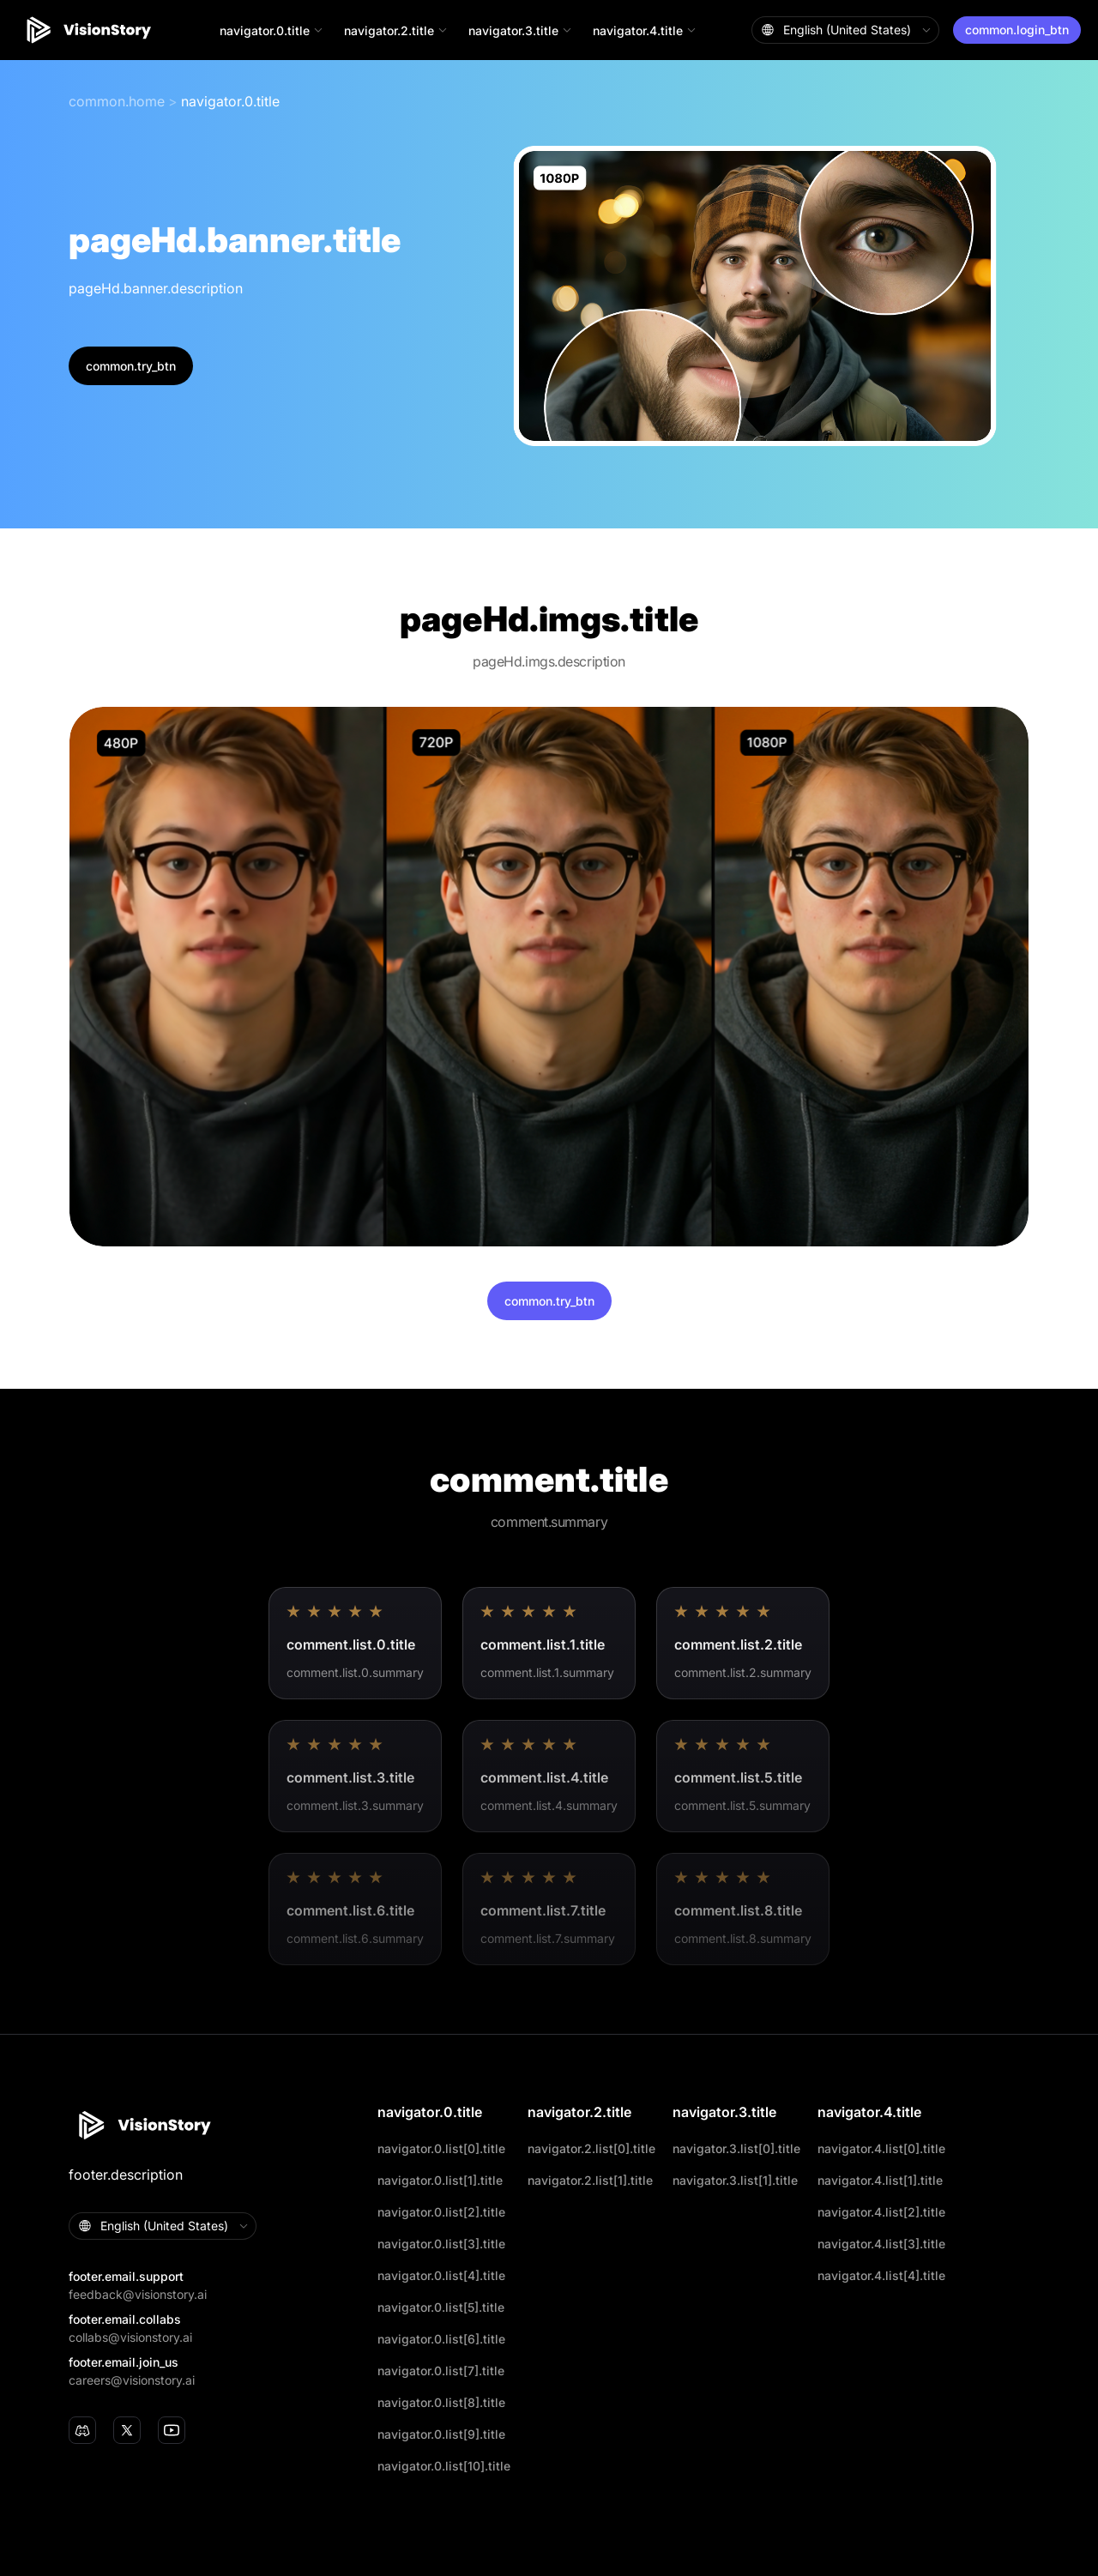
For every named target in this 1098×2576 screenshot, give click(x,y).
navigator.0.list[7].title (440, 2370)
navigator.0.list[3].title (441, 2243)
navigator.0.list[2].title (441, 2212)
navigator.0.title (230, 101)
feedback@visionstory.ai (138, 2294)
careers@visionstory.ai (132, 2380)
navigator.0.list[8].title (441, 2402)
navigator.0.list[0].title (441, 2148)
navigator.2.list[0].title (591, 2148)
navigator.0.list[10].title (443, 2465)
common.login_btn (1017, 29)
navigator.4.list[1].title (880, 2180)
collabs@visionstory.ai (130, 2337)
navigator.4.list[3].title (881, 2243)
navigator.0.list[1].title (440, 2180)
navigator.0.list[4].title (441, 2275)
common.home (117, 101)
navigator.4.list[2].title (881, 2212)
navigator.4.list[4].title (881, 2275)
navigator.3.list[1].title (735, 2180)
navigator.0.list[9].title (441, 2434)
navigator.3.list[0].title (736, 2148)
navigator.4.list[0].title (881, 2148)
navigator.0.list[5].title (440, 2307)
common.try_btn (131, 366)
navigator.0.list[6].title (441, 2339)
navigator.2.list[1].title (590, 2180)
